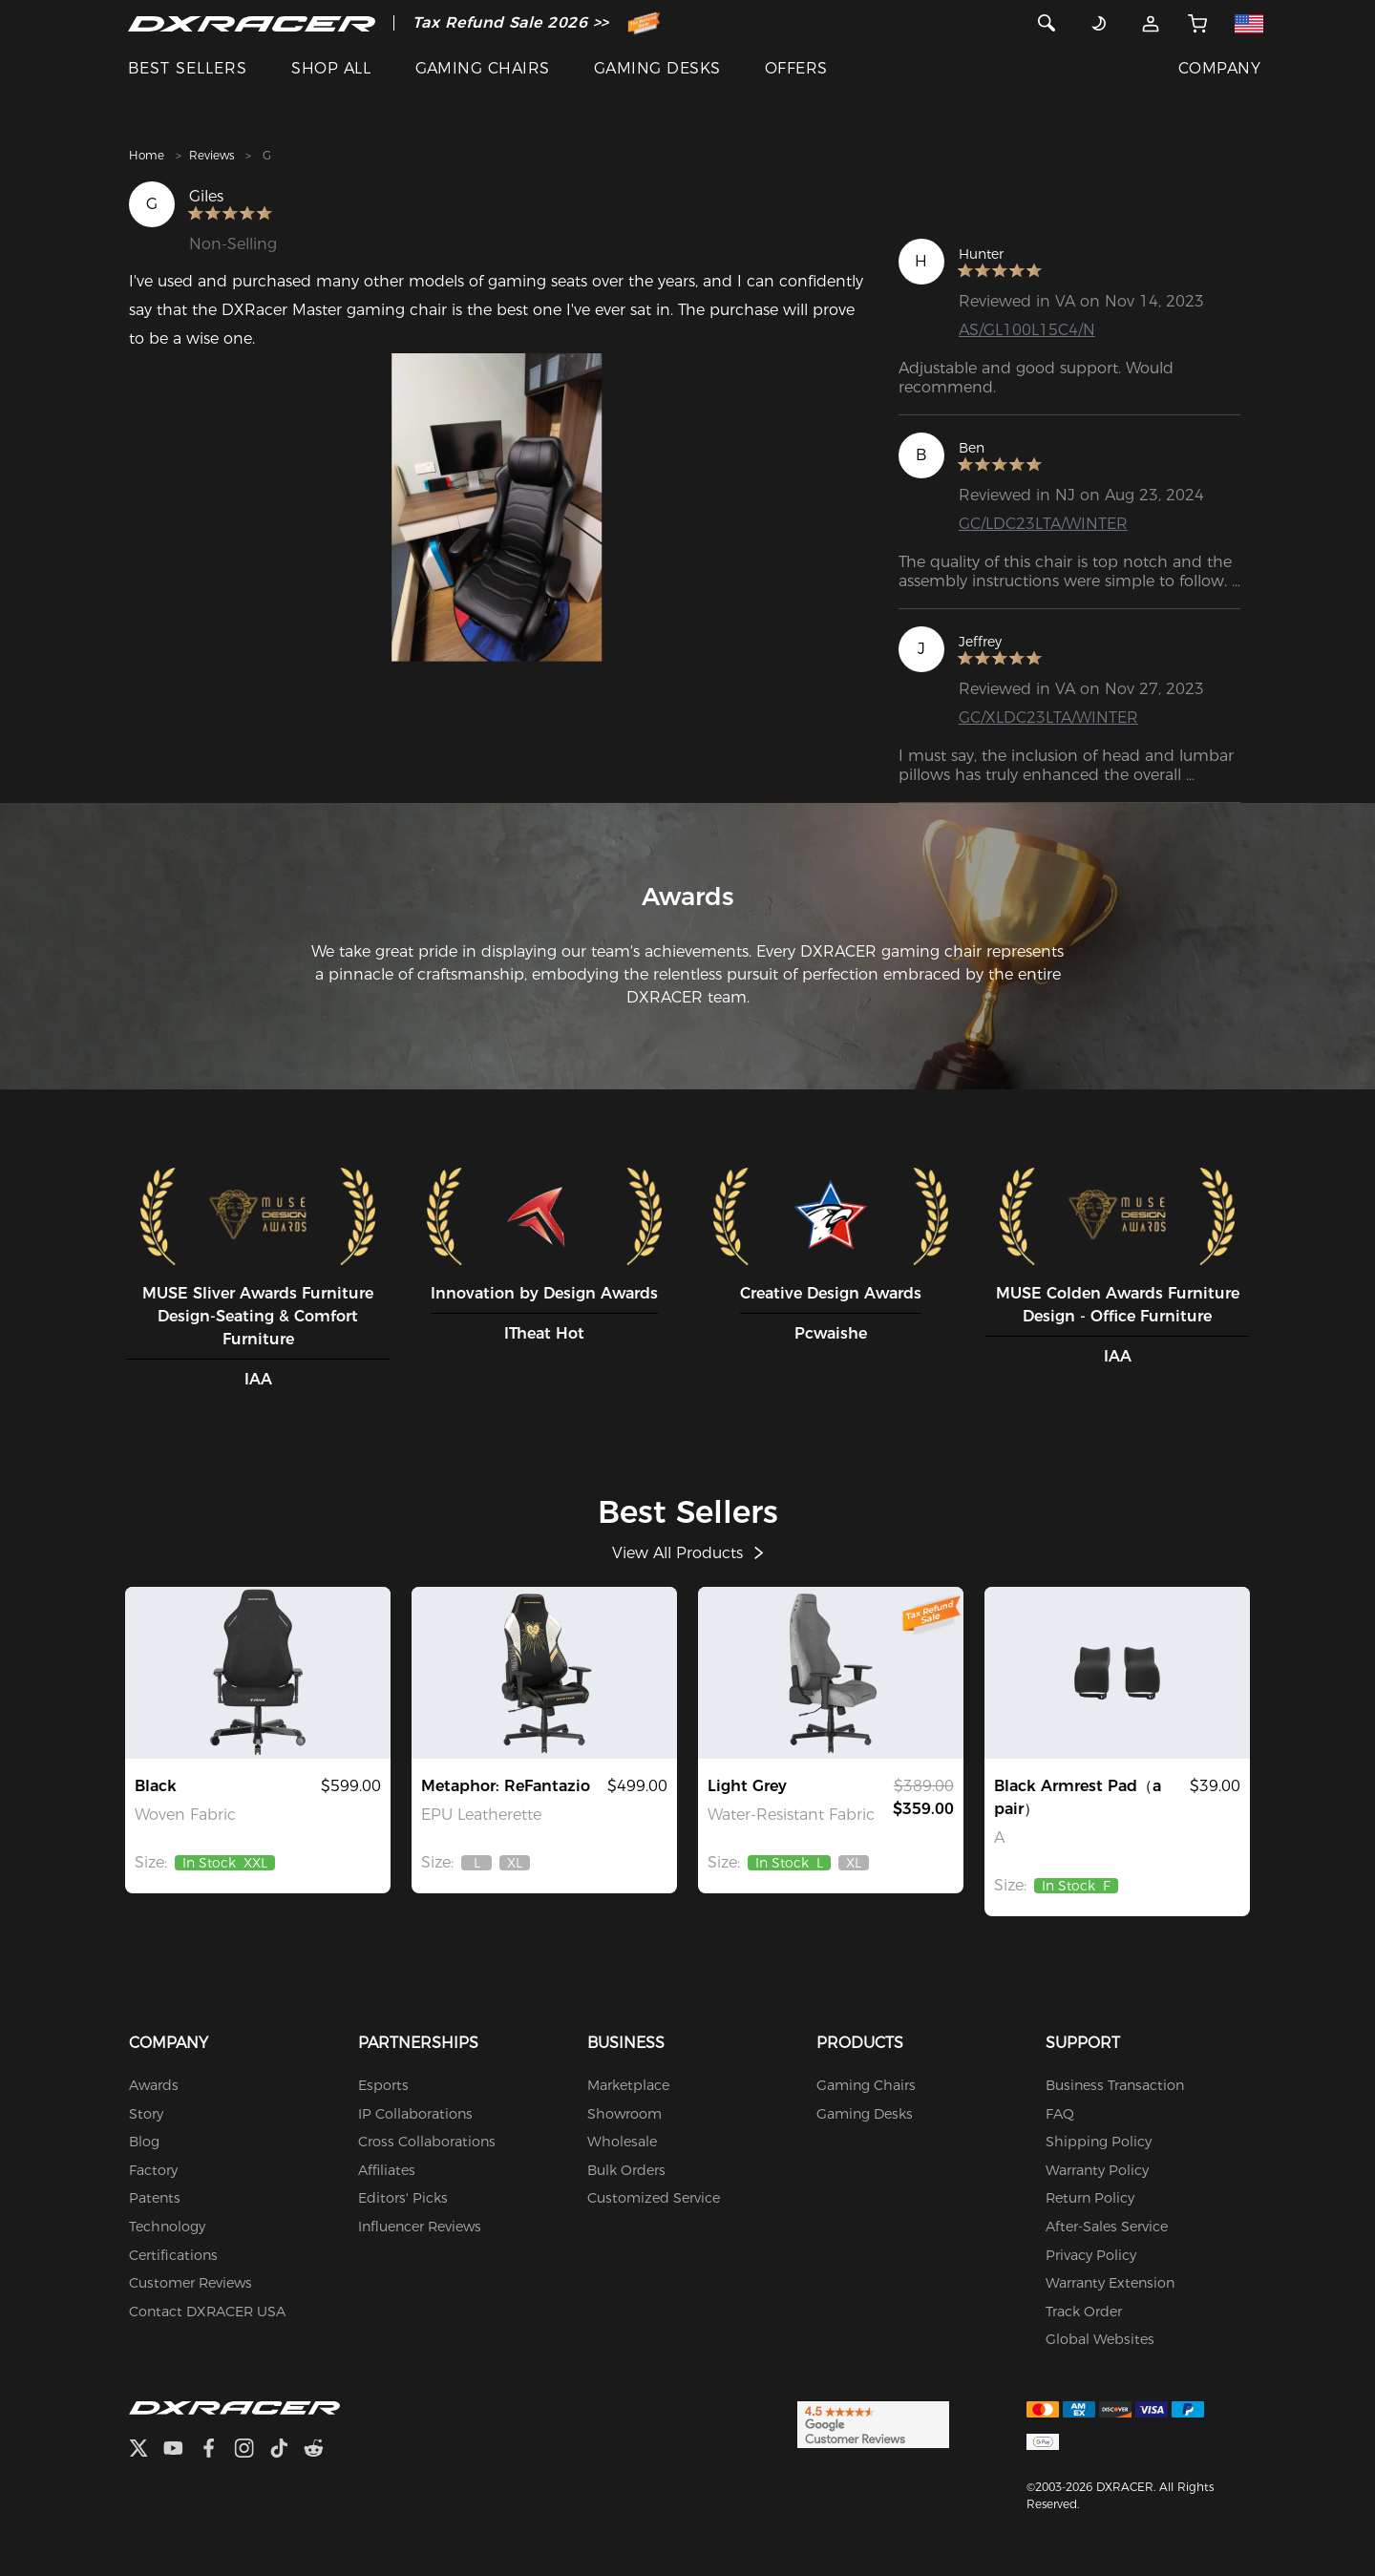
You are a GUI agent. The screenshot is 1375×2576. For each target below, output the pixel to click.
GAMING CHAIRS (482, 68)
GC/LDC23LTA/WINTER (1043, 524)
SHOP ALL (330, 68)
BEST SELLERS (187, 68)
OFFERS (796, 68)
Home (146, 155)
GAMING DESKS (657, 68)
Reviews (211, 155)
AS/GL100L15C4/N (1027, 330)
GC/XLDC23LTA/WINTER (1048, 717)
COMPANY (1219, 68)
